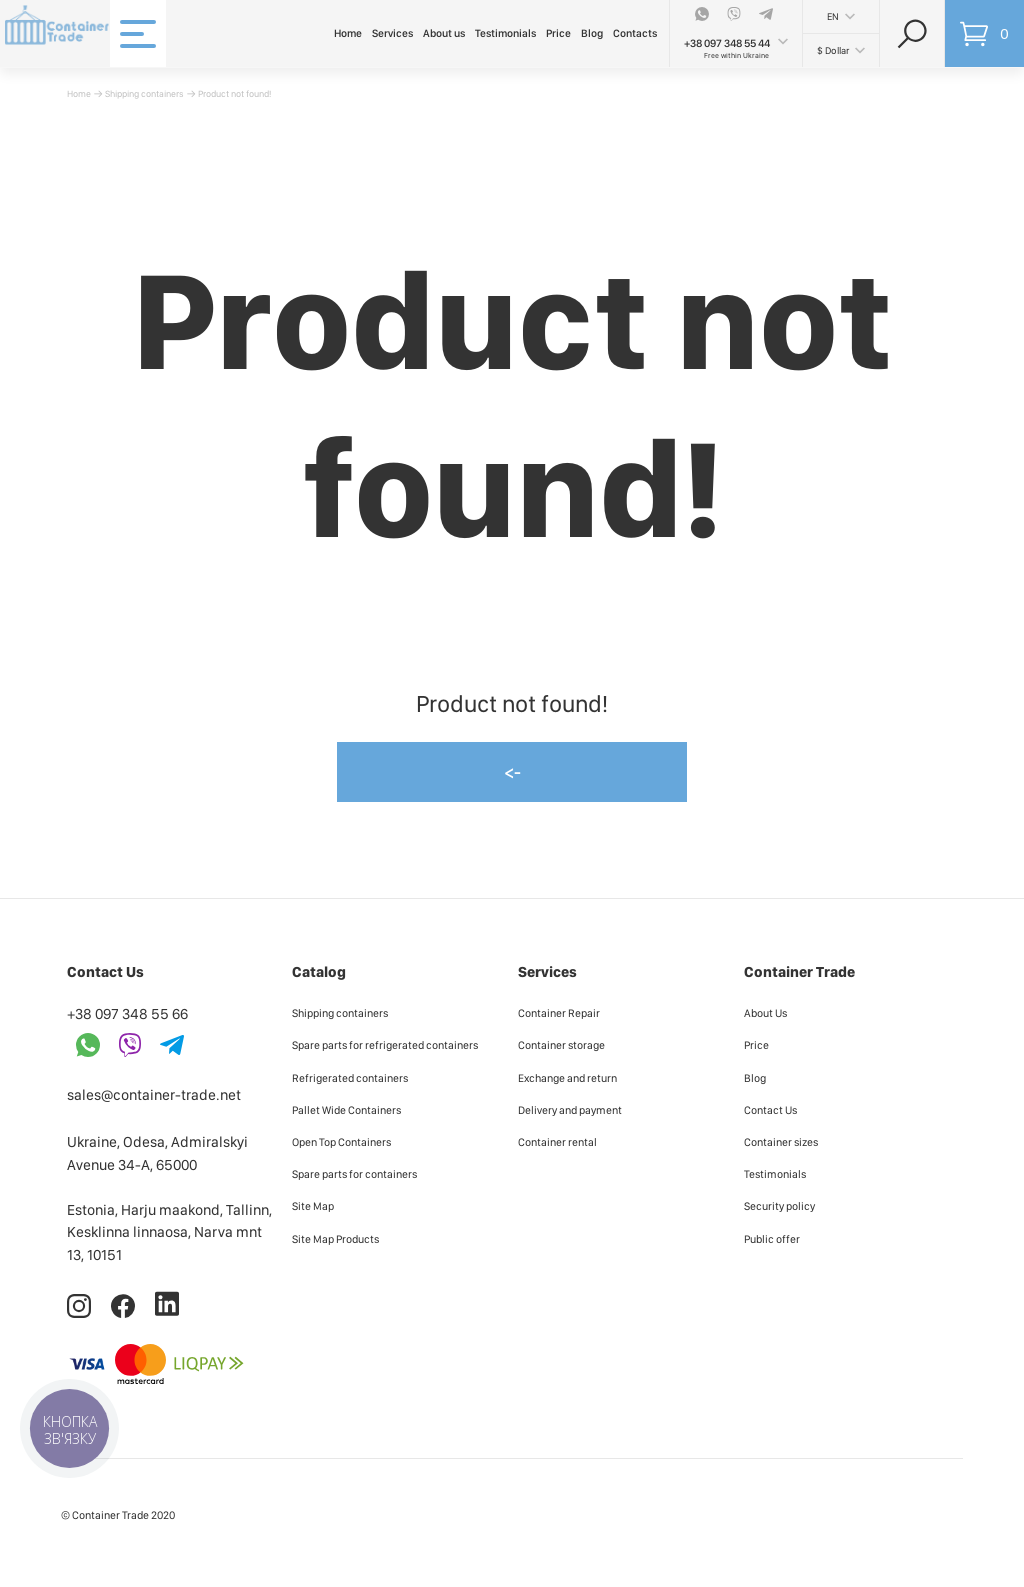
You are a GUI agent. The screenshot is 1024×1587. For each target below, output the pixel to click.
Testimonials (505, 33)
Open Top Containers (341, 1142)
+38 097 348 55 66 (127, 1014)
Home (348, 33)
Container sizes (781, 1142)
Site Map (313, 1206)
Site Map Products (335, 1239)
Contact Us (770, 1110)
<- (512, 771)
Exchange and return (567, 1078)
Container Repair (559, 1013)
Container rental (557, 1142)
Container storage (561, 1045)
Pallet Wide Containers (346, 1110)
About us (444, 33)
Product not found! (234, 93)
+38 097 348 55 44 (727, 43)
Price (558, 33)
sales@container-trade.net (154, 1095)
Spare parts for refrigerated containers (385, 1045)
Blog (592, 33)
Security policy (779, 1206)
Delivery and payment (570, 1110)
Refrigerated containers (350, 1078)
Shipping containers (144, 93)
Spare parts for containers (354, 1174)
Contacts (635, 33)
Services (392, 33)
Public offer (772, 1239)
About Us (765, 1013)
